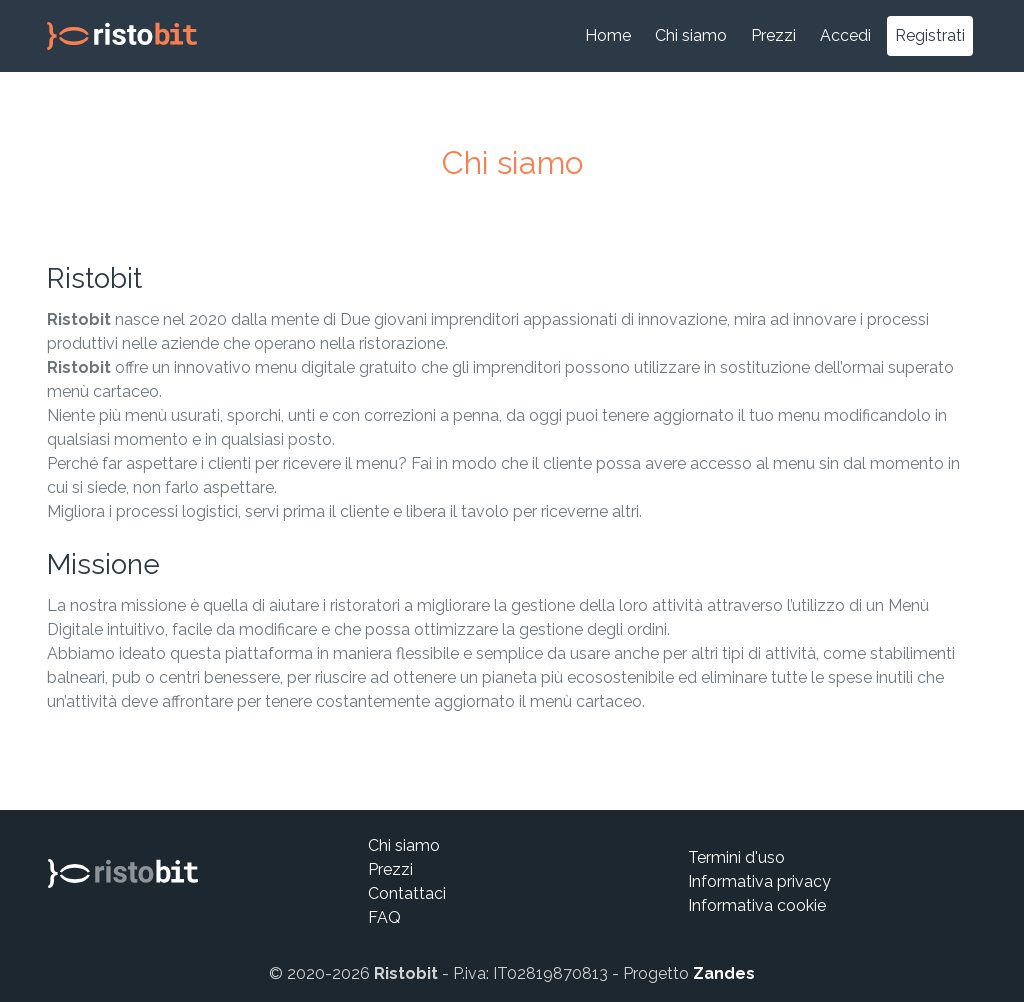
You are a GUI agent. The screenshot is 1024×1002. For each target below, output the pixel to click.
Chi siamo (691, 35)
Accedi (845, 35)
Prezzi (773, 35)
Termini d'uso (736, 857)
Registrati (930, 35)
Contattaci (407, 893)
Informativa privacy (759, 881)
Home (608, 35)
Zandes (724, 973)
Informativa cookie (757, 905)
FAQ (384, 917)
